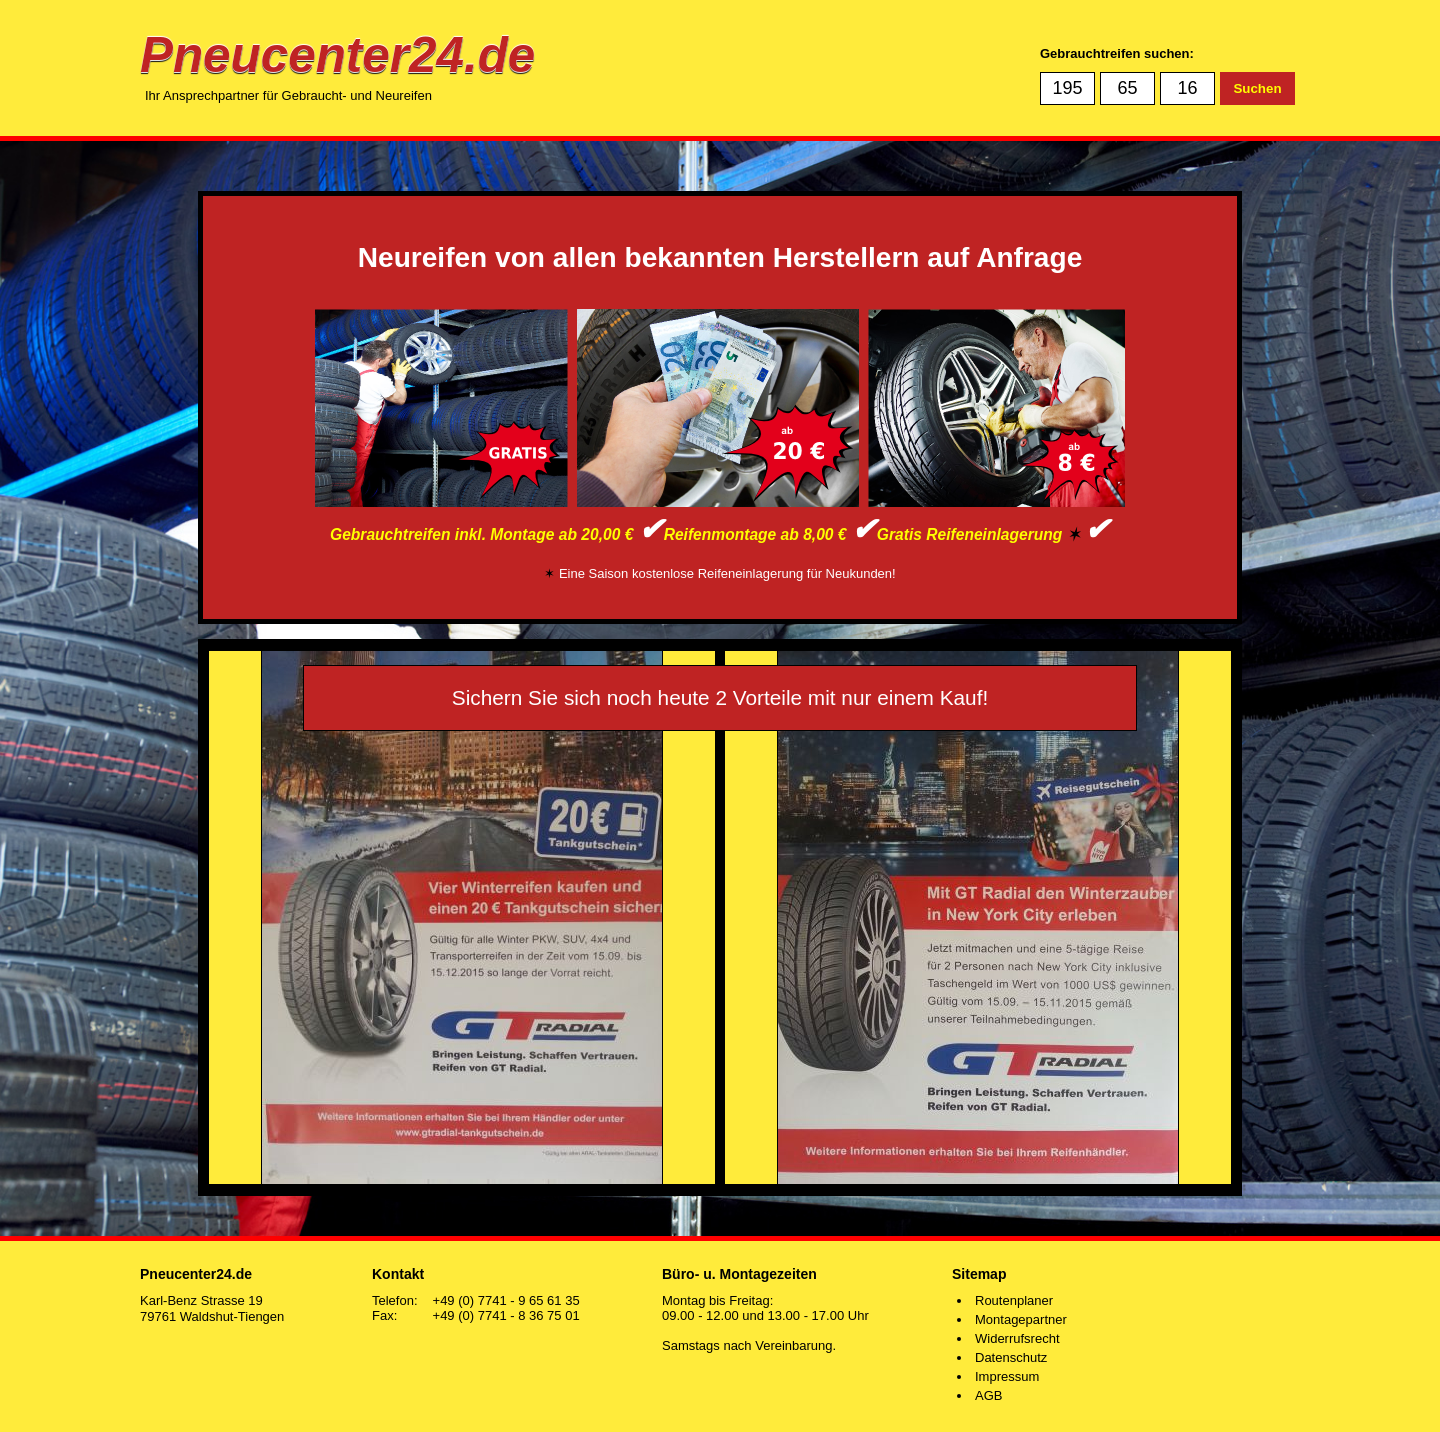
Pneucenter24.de (337, 54)
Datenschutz (1011, 1357)
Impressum (1007, 1376)
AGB (988, 1395)
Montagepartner (1021, 1319)
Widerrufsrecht (1017, 1338)
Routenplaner (1014, 1300)
